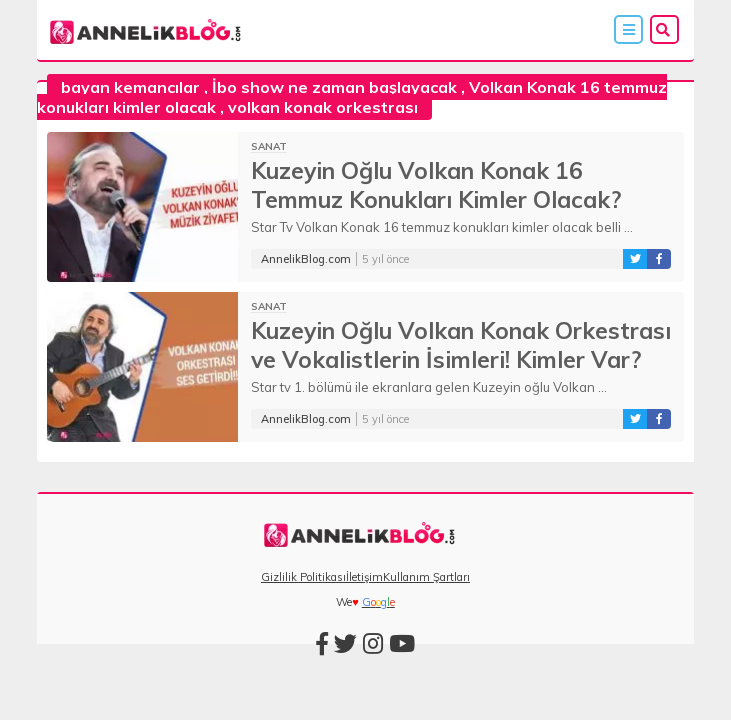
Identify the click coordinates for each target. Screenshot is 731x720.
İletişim (364, 577)
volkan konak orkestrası (323, 107)
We (344, 602)
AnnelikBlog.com (306, 259)
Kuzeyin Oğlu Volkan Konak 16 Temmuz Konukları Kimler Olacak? (436, 185)
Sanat (269, 146)
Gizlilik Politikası (303, 577)
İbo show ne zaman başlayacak (334, 87)
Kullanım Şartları (426, 577)
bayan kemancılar (130, 87)
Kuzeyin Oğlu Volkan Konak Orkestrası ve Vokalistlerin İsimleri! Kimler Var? (461, 345)
